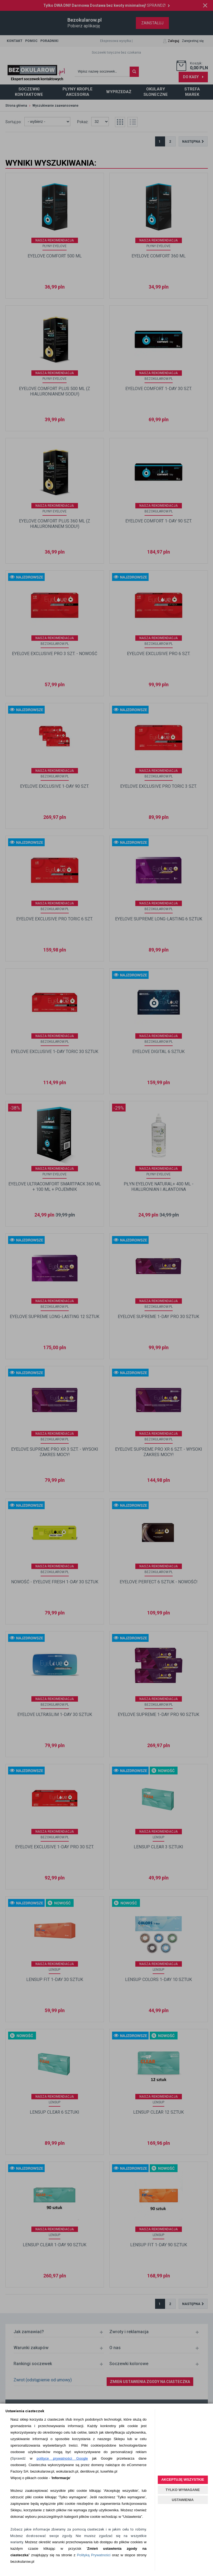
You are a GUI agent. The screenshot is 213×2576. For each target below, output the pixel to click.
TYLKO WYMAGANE (183, 2490)
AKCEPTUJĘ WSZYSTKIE (182, 2479)
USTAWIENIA (183, 2500)
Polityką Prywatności (93, 2555)
